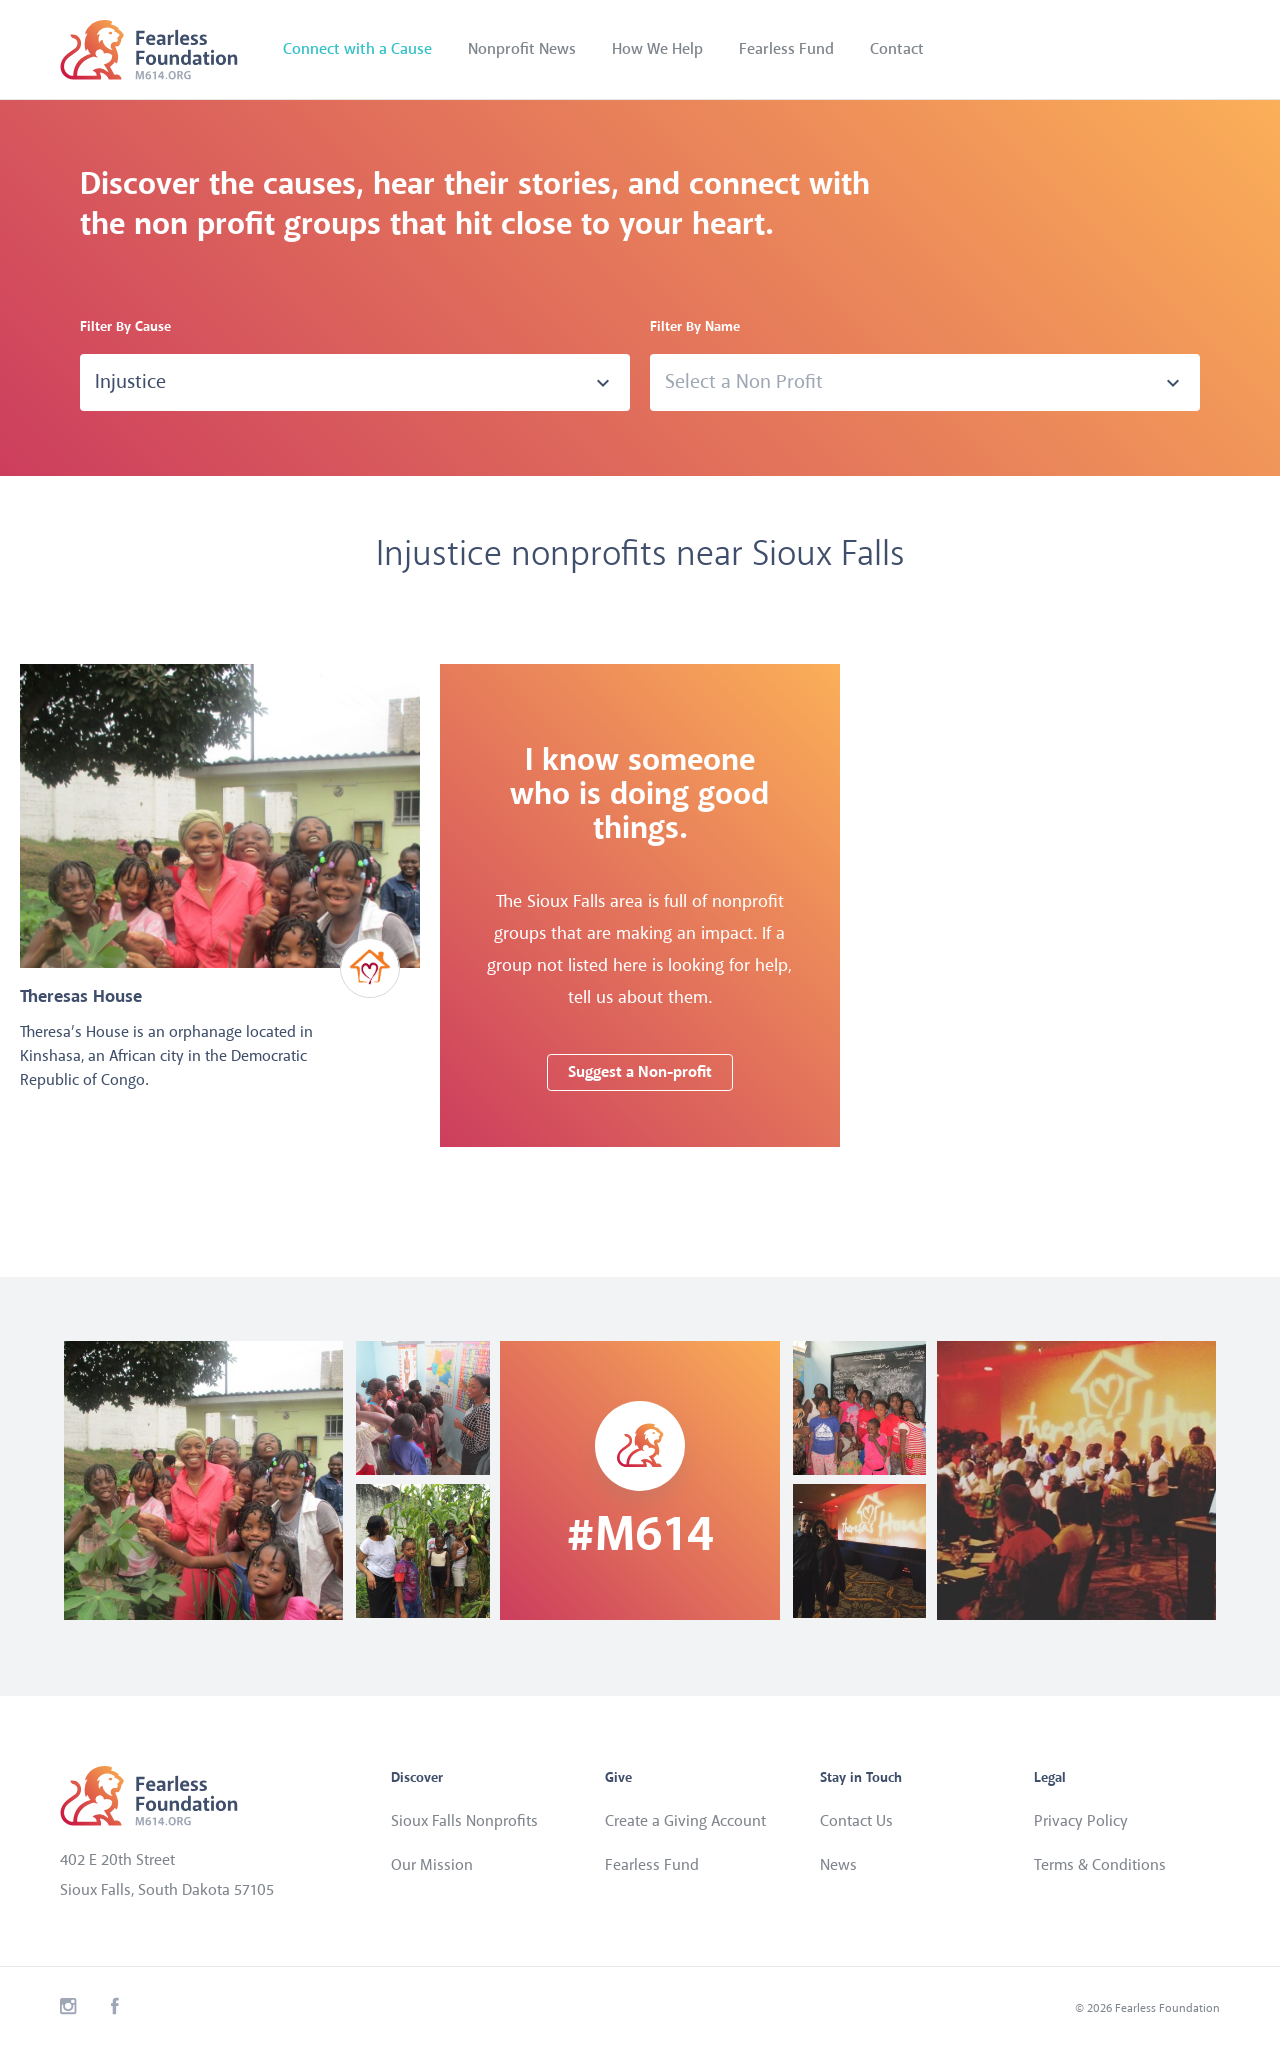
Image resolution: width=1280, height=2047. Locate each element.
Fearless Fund (786, 49)
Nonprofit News (522, 49)
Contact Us (856, 1821)
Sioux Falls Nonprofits (464, 1821)
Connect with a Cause (357, 49)
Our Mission (432, 1865)
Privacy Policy (1081, 1821)
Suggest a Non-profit (640, 1072)
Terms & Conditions (1100, 1865)
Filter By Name (695, 327)
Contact (897, 49)
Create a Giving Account (685, 1821)
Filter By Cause (125, 327)
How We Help (657, 49)
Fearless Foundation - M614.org (149, 50)
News (838, 1865)
